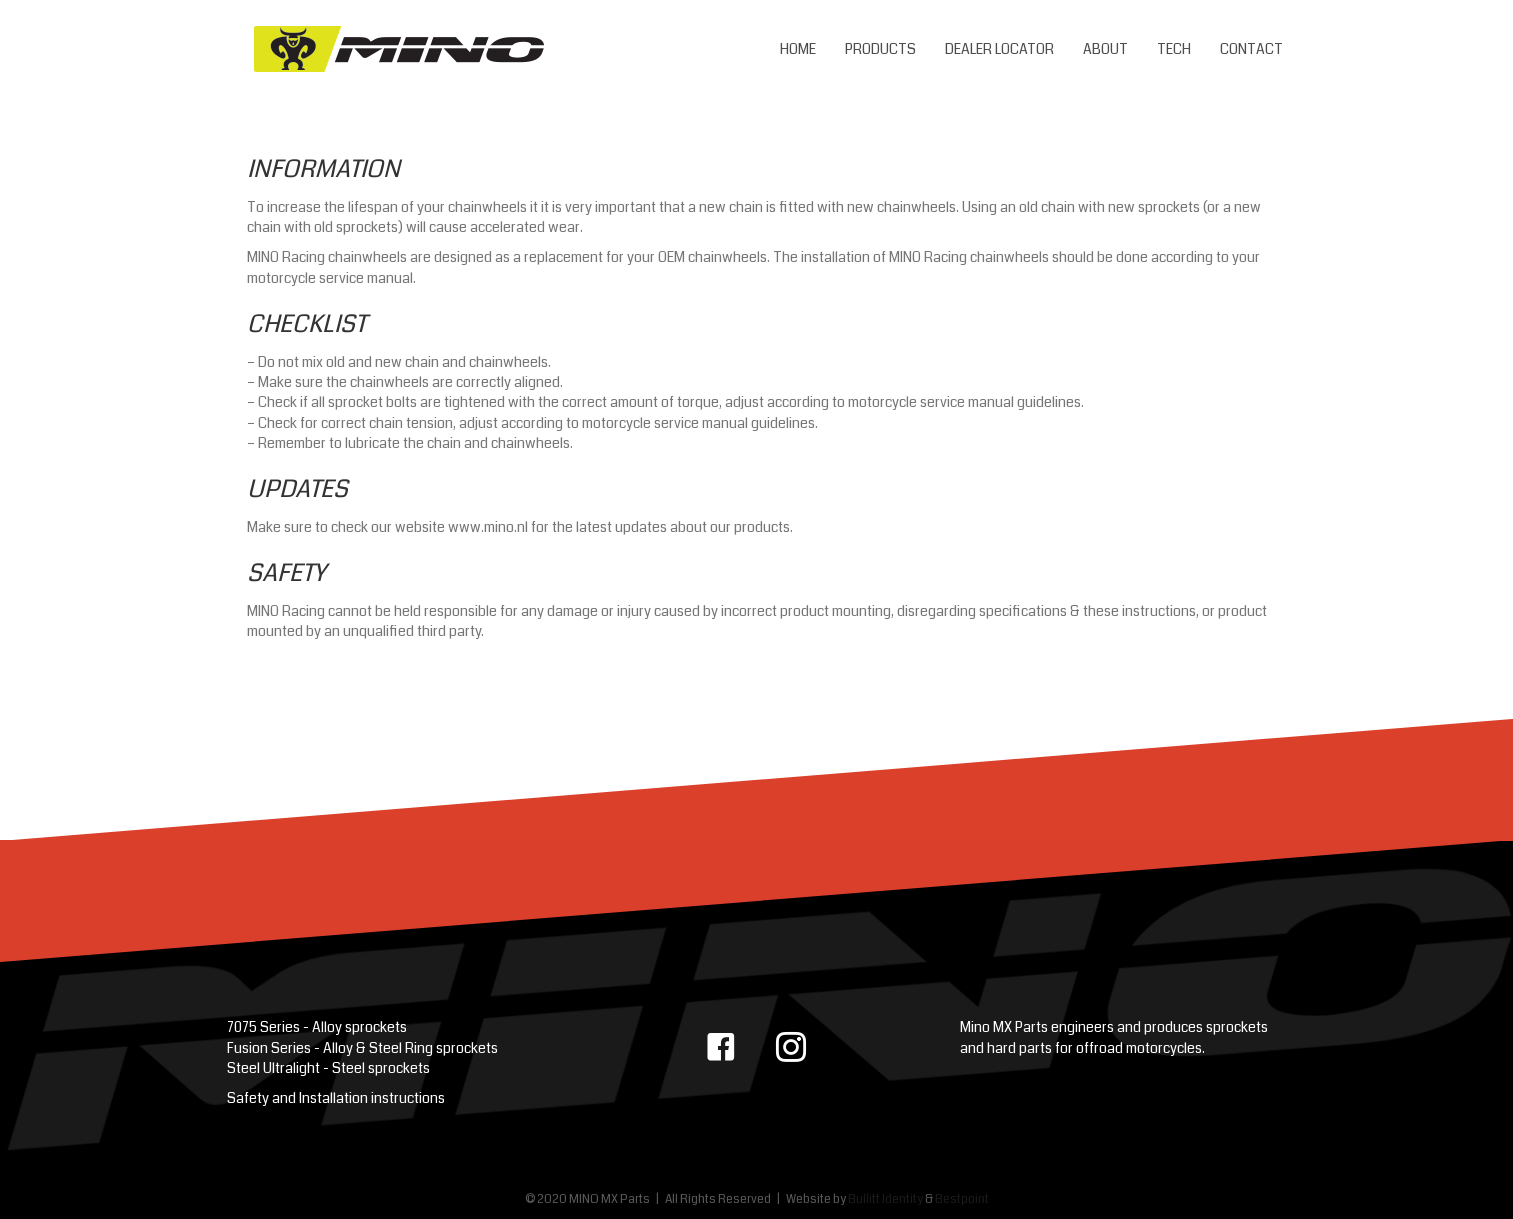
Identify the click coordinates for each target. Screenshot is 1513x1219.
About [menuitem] (1105, 49)
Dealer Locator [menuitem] (999, 49)
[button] (721, 1047)
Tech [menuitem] (1174, 49)
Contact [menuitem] (1251, 49)
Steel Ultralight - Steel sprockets (328, 1068)
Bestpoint (962, 1199)
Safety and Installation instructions (336, 1098)
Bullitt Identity (885, 1199)
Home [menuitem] (798, 49)
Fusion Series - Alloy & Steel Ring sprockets (362, 1048)
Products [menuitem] (880, 49)
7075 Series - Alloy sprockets (317, 1027)
